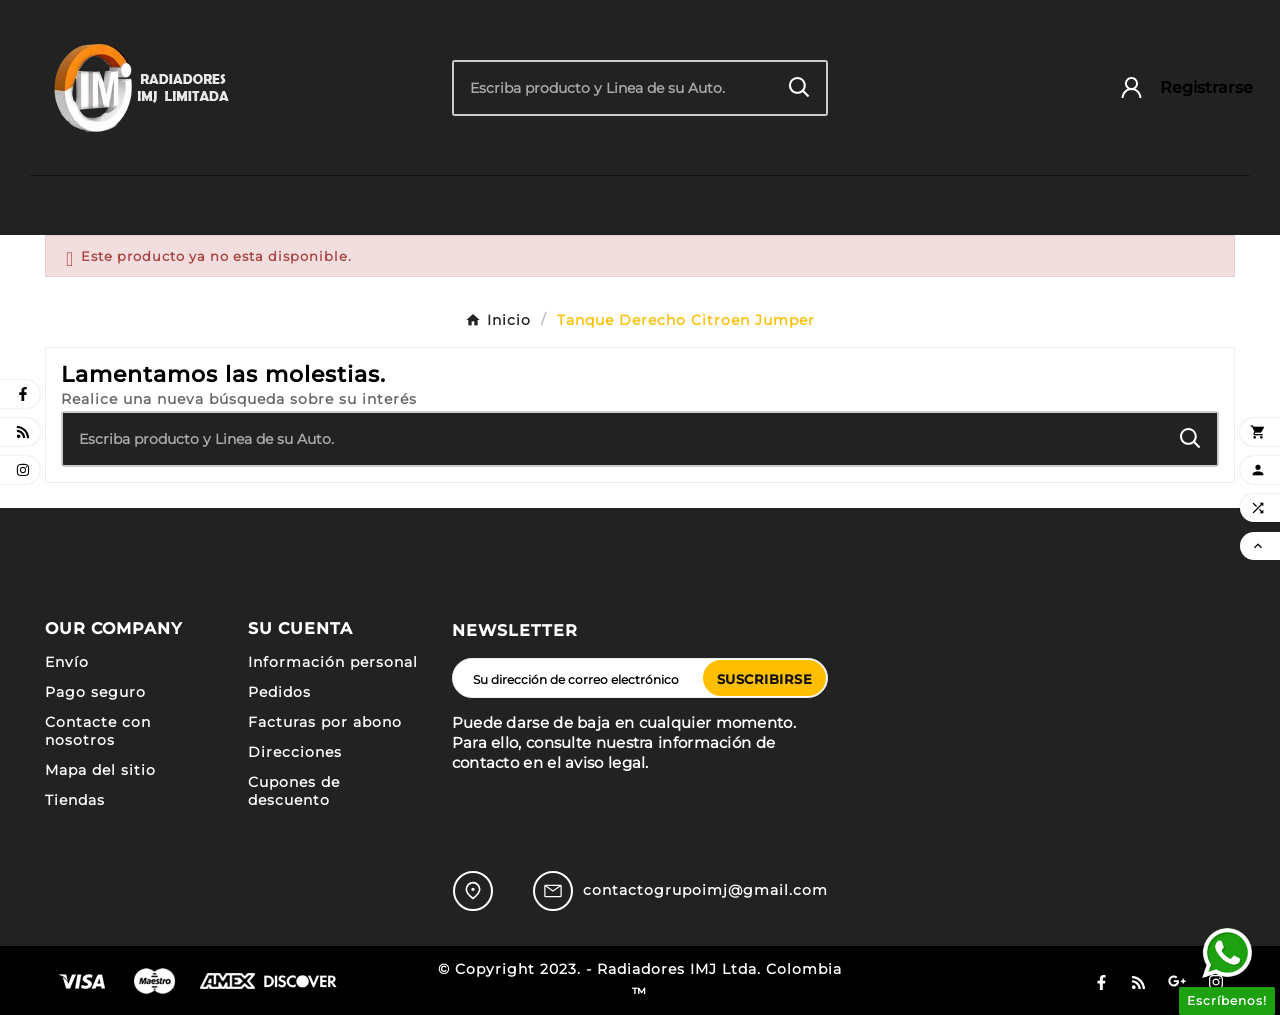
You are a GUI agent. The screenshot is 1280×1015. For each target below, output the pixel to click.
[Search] (799, 87)
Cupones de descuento (294, 791)
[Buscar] (614, 88)
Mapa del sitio (100, 770)
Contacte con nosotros (98, 731)
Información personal (333, 662)
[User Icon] (1176, 87)
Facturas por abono (325, 722)
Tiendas (75, 800)
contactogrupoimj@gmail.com (705, 890)
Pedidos (279, 692)
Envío (67, 662)
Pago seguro (95, 692)
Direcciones (295, 752)
